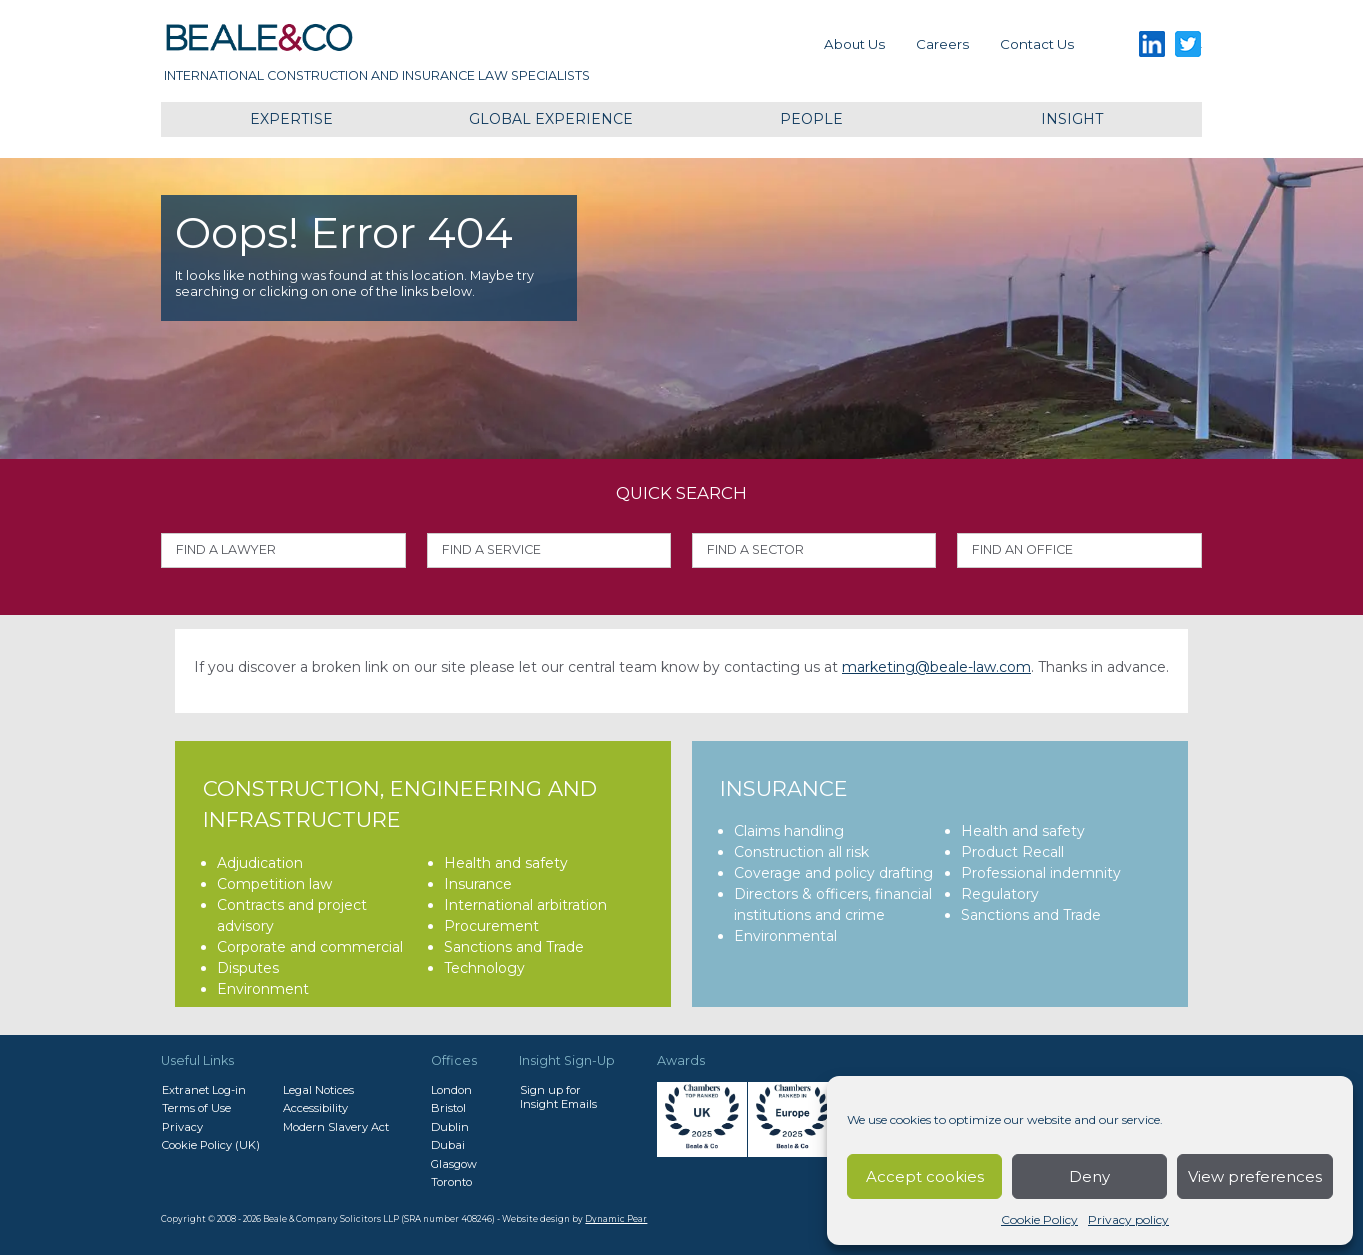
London (451, 1090)
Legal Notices (318, 1090)
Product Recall (1012, 852)
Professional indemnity (1041, 873)
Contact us (1037, 44)
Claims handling (789, 831)
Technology (484, 968)
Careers (942, 44)
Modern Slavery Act (336, 1127)
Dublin (450, 1127)
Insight (1072, 119)
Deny (1089, 1176)
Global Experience (551, 119)
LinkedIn (1152, 44)
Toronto (451, 1182)
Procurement (491, 926)
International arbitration (525, 905)
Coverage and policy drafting (833, 873)
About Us (854, 44)
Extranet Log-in (204, 1090)
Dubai (448, 1145)
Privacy (182, 1127)
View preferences (1255, 1176)
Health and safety (506, 863)
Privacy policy (1128, 1219)
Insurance (478, 884)
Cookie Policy (1039, 1219)
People (811, 119)
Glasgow (454, 1164)
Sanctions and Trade (514, 947)
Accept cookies (925, 1176)
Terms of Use (196, 1108)
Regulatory (1000, 894)
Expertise (291, 119)
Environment (263, 989)
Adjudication (260, 863)
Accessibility (315, 1108)
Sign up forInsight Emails (558, 1097)
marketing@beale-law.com (936, 667)
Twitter (1188, 44)
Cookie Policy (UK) (211, 1145)
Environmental (785, 936)
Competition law (274, 884)
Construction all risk (801, 852)
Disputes (248, 968)
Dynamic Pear (616, 1219)
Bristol (448, 1108)
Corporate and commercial (310, 947)
